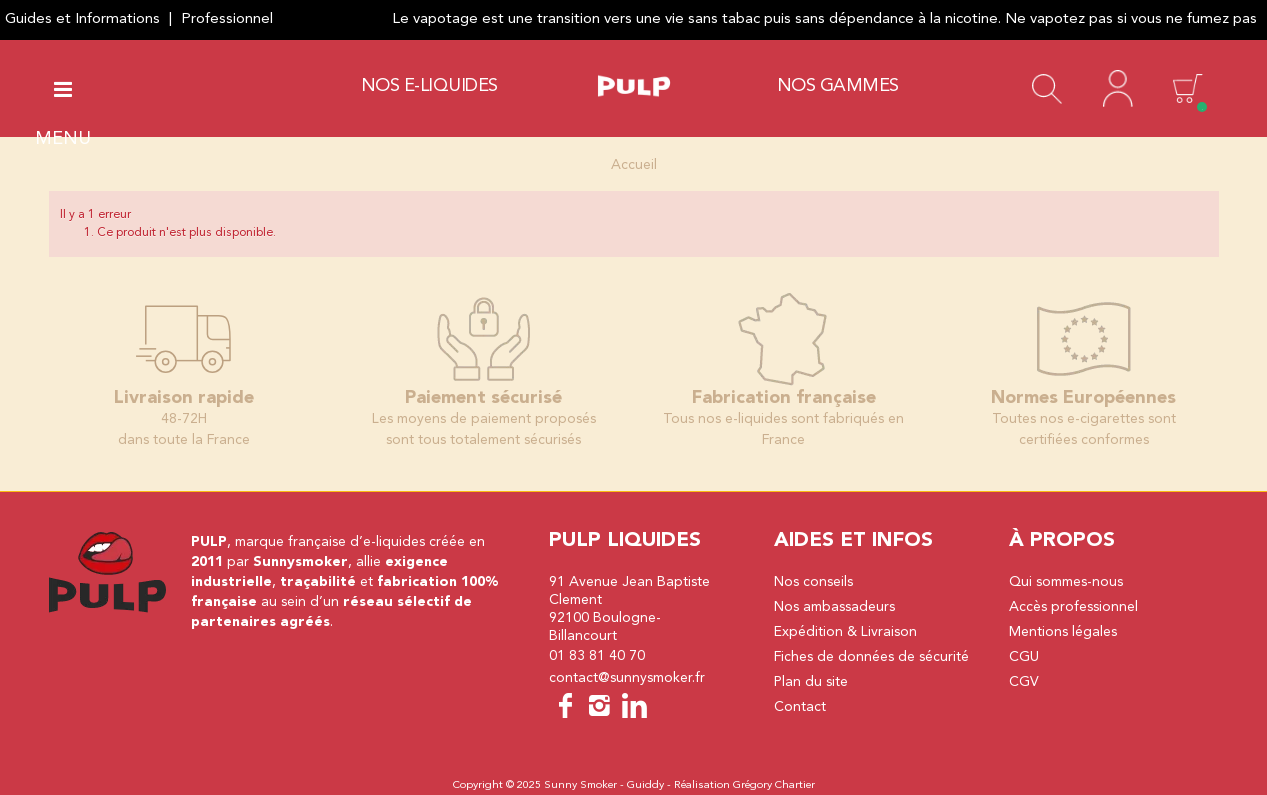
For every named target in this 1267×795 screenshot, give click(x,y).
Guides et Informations (82, 19)
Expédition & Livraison (845, 632)
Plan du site (811, 682)
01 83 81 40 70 (597, 656)
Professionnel (227, 19)
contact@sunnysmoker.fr (627, 678)
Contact (800, 707)
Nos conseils (813, 582)
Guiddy (645, 785)
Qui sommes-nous (1066, 582)
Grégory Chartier (774, 785)
